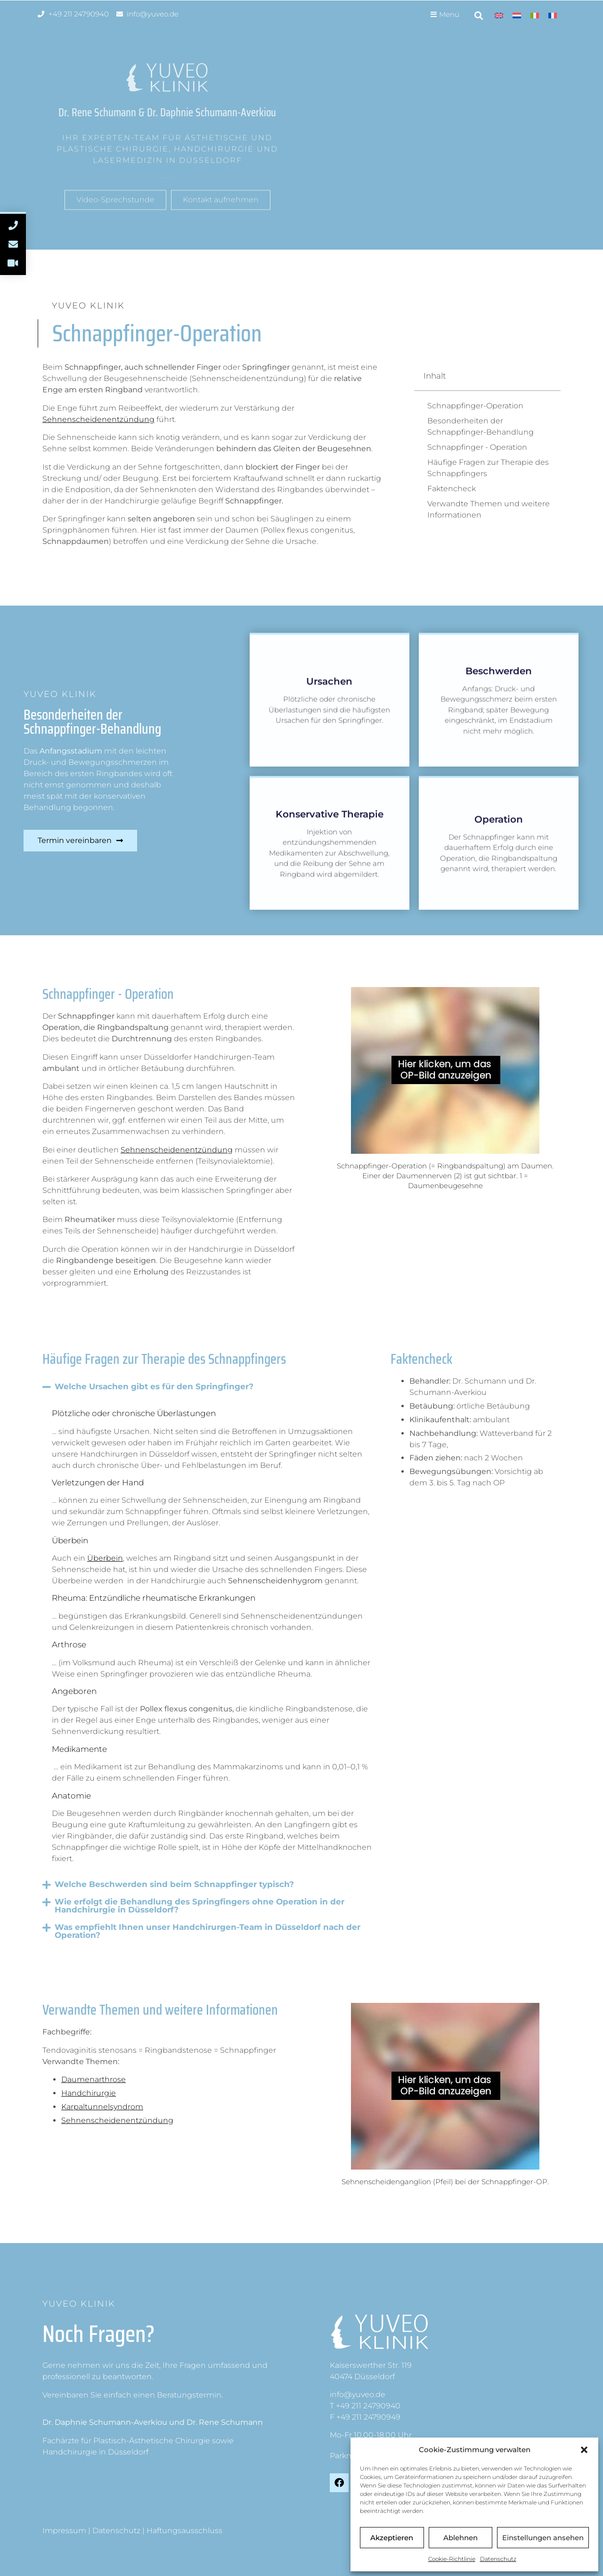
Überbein (105, 1558)
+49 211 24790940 (368, 2405)
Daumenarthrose (93, 2079)
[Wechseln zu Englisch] (499, 15)
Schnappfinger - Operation (477, 447)
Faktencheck (451, 488)
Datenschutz (498, 2558)
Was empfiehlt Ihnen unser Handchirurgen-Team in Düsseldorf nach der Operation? (207, 1931)
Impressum (64, 2530)
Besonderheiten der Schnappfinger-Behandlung (480, 426)
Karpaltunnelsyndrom (102, 2106)
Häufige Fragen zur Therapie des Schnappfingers (488, 468)
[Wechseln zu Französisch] (553, 15)
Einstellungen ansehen (543, 2537)
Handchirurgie (88, 2093)
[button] (584, 2449)
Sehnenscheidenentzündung (98, 419)
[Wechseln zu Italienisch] (535, 15)
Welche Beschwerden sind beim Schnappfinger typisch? (174, 1884)
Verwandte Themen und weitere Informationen (488, 509)
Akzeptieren (391, 2537)
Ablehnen (460, 2537)
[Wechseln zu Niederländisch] (517, 15)
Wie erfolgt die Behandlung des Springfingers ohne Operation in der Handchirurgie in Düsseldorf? (199, 1905)
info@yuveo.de (357, 2394)
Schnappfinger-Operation (475, 405)
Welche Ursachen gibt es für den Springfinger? (154, 1386)
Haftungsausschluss (184, 2530)
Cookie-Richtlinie (451, 2558)
